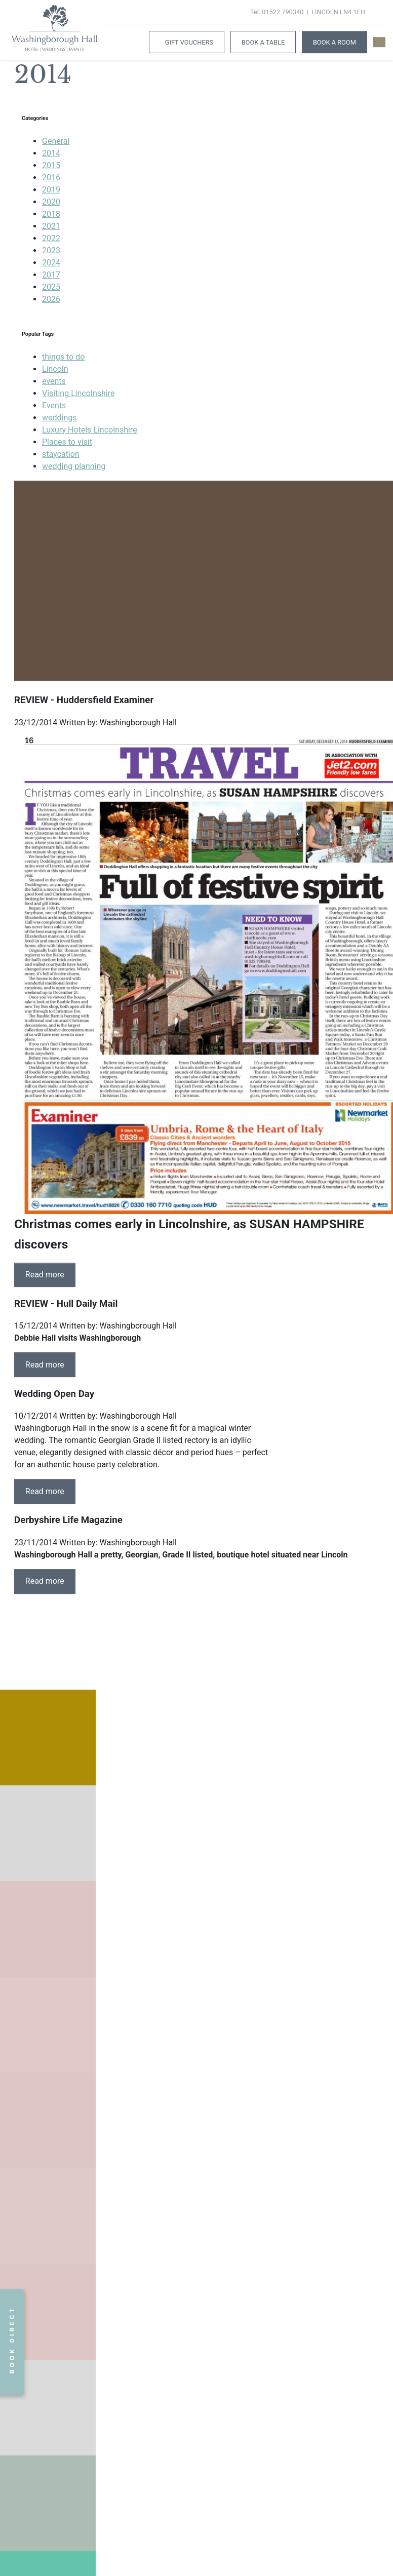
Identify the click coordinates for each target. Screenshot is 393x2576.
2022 (51, 238)
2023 (51, 250)
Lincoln (55, 369)
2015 (51, 165)
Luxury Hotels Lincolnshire (89, 430)
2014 (51, 153)
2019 (51, 189)
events (54, 381)
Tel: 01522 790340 (276, 12)
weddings (59, 417)
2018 (51, 214)
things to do (63, 357)
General (55, 141)
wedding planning (73, 466)
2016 (51, 177)
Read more (44, 1274)
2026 (51, 299)
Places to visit (67, 442)
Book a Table (263, 42)
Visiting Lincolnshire (78, 393)
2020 (51, 202)
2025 (51, 287)
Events (54, 405)
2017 (51, 275)
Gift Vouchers (189, 42)
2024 (51, 262)
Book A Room (334, 42)
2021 (51, 226)
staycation (61, 454)
